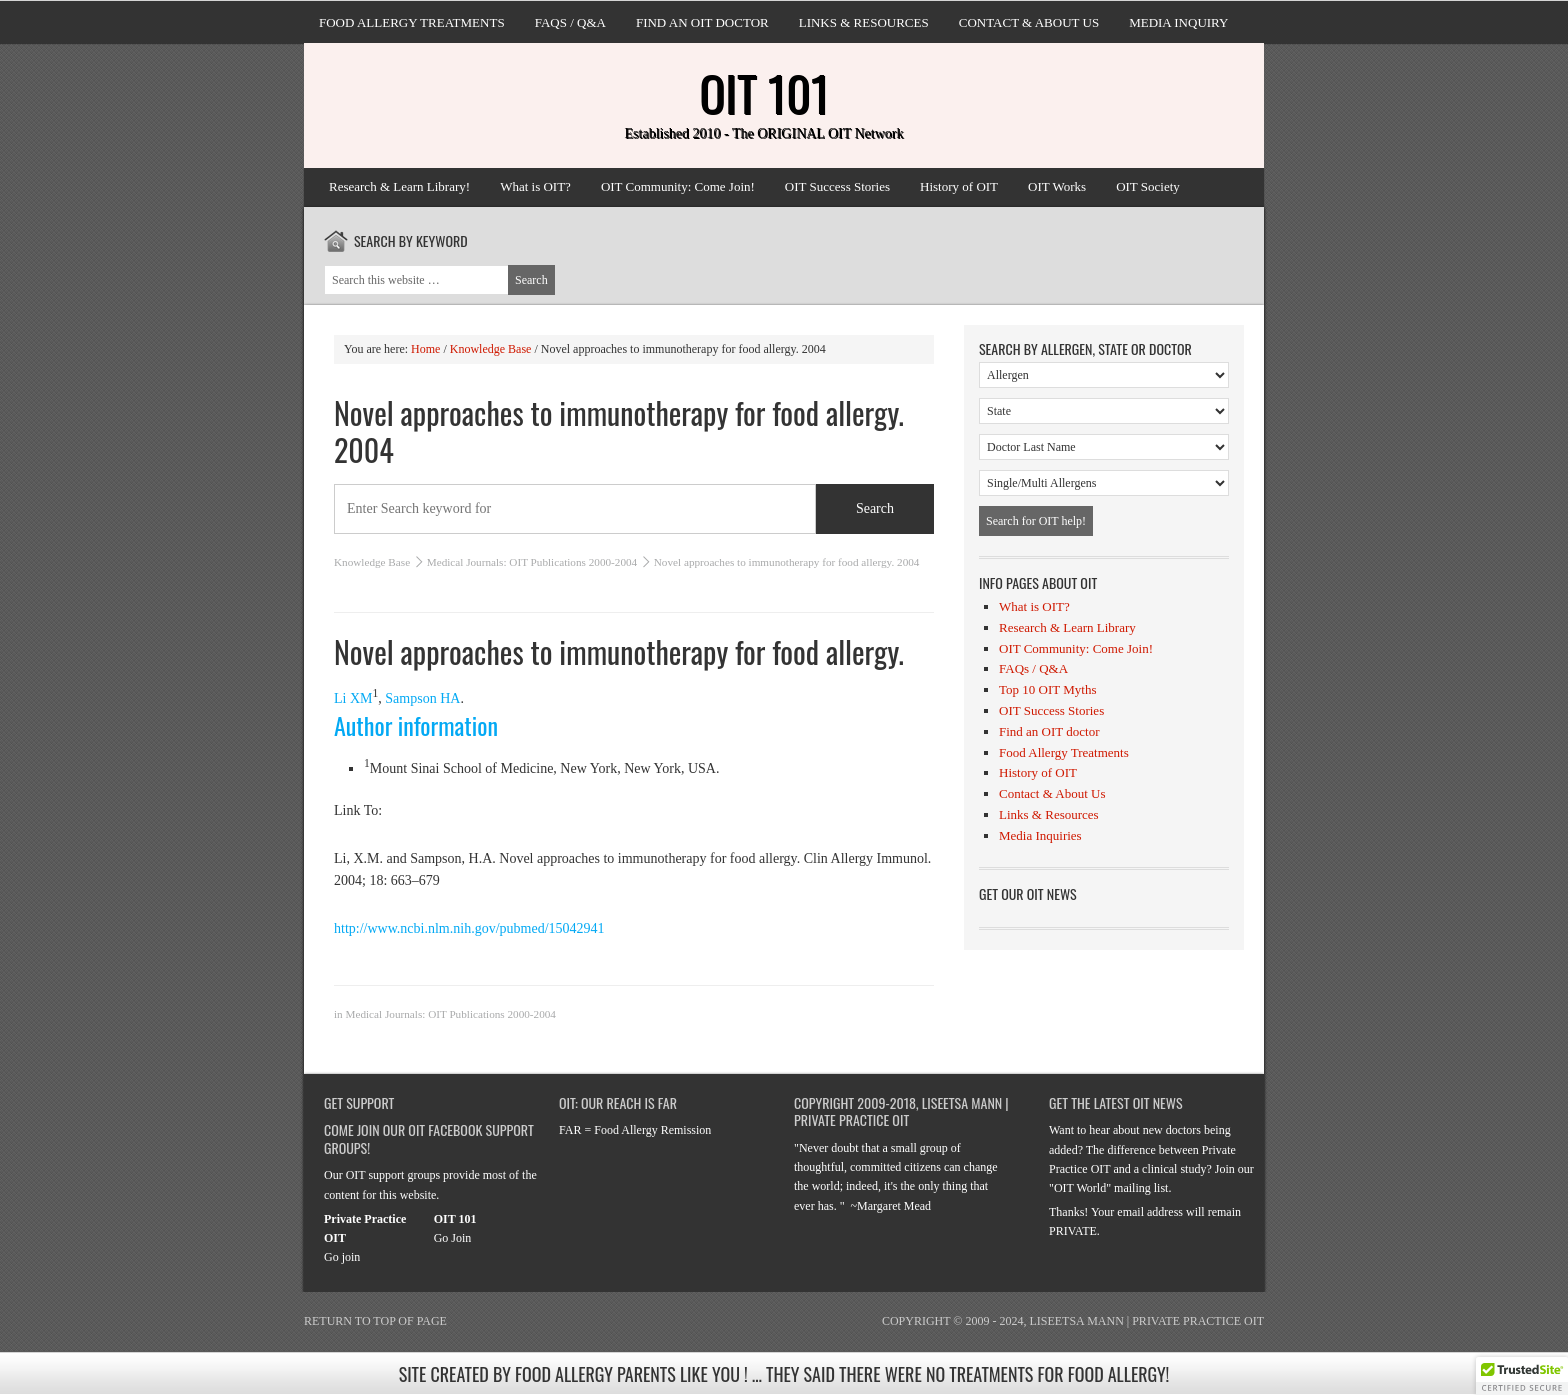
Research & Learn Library (1067, 627)
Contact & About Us (1029, 22)
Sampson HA (422, 698)
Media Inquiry (1178, 22)
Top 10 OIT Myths (1047, 689)
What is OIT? (535, 186)
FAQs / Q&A (570, 22)
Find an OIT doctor (702, 22)
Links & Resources (864, 22)
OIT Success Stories (837, 186)
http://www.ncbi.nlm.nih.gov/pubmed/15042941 (469, 928)
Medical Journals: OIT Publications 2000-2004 (532, 562)
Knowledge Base (372, 562)
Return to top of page (375, 1321)
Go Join (453, 1238)
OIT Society (1148, 186)
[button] (1522, 1376)
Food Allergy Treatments (412, 22)
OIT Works (1057, 186)
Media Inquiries (1040, 835)
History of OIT (959, 186)
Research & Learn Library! (399, 186)
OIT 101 (764, 92)
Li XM (353, 698)
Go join (342, 1257)
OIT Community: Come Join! (678, 186)
